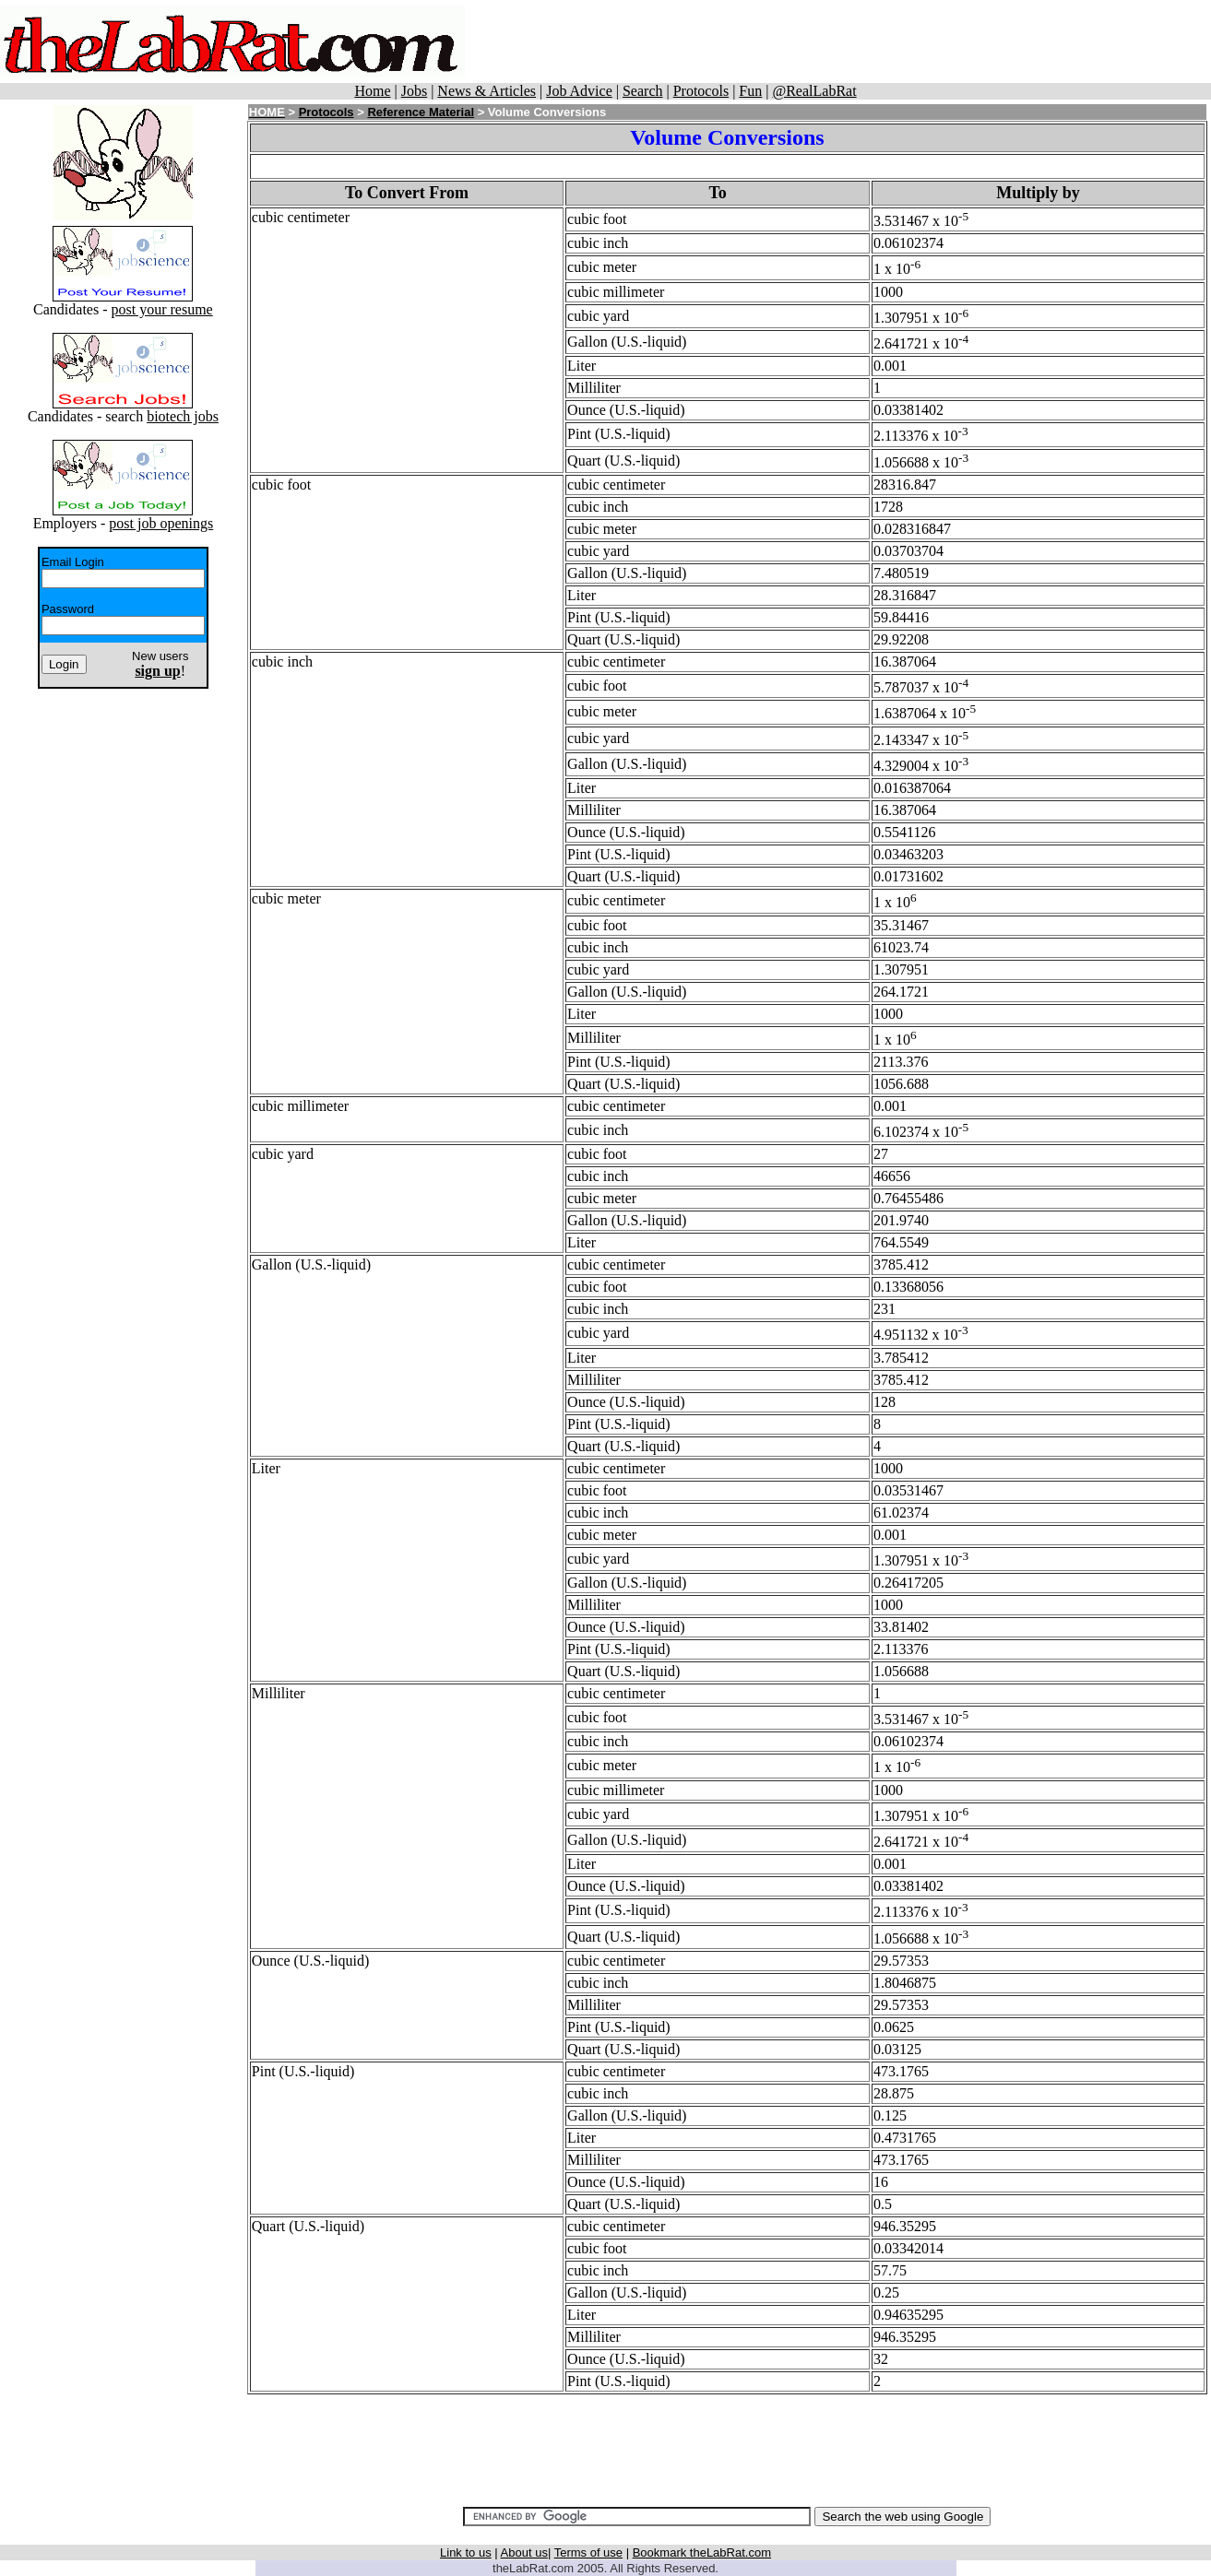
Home (372, 91)
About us (524, 2552)
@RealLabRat (814, 91)
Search (643, 91)
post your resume (162, 309)
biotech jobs (183, 416)
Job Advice (579, 91)
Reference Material (420, 112)
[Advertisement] (842, 41)
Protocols (701, 91)
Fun (750, 91)
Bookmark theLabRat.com (702, 2552)
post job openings (161, 523)
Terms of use (588, 2552)
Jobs (414, 91)
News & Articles (486, 91)
